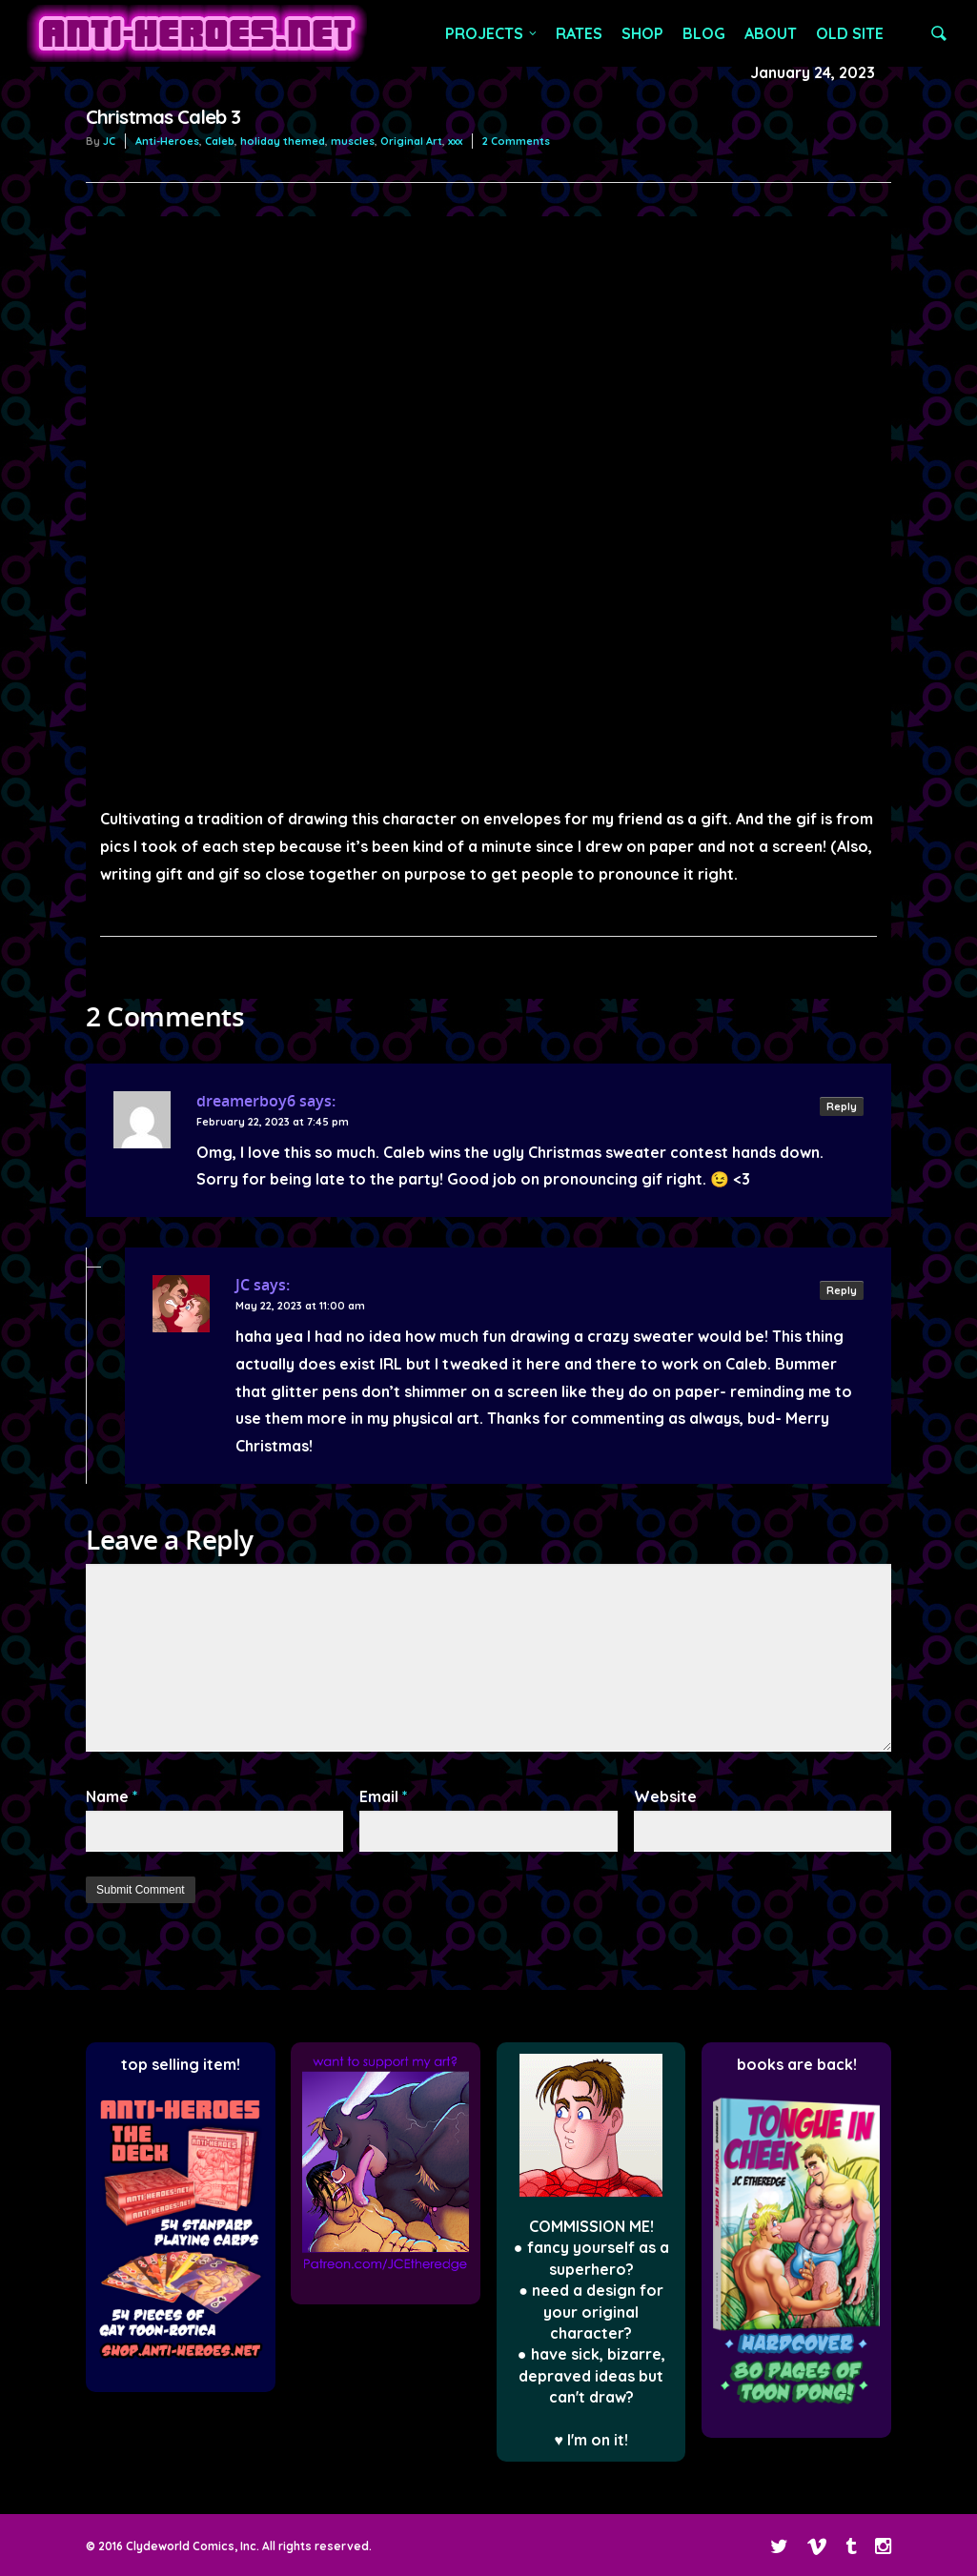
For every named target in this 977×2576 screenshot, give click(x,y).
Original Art (411, 141)
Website (665, 1796)
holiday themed (282, 141)
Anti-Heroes (167, 141)
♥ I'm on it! (591, 2439)
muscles (353, 141)
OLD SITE (850, 33)
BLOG (703, 33)
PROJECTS (492, 33)
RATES (579, 33)
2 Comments (516, 141)
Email (383, 1796)
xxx (455, 141)
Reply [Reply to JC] (841, 1290)
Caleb (219, 141)
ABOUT (770, 33)
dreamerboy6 (245, 1100)
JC (109, 141)
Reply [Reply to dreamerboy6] (841, 1106)
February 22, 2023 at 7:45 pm (272, 1121)
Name (112, 1796)
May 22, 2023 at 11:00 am (300, 1305)
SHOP (642, 33)
